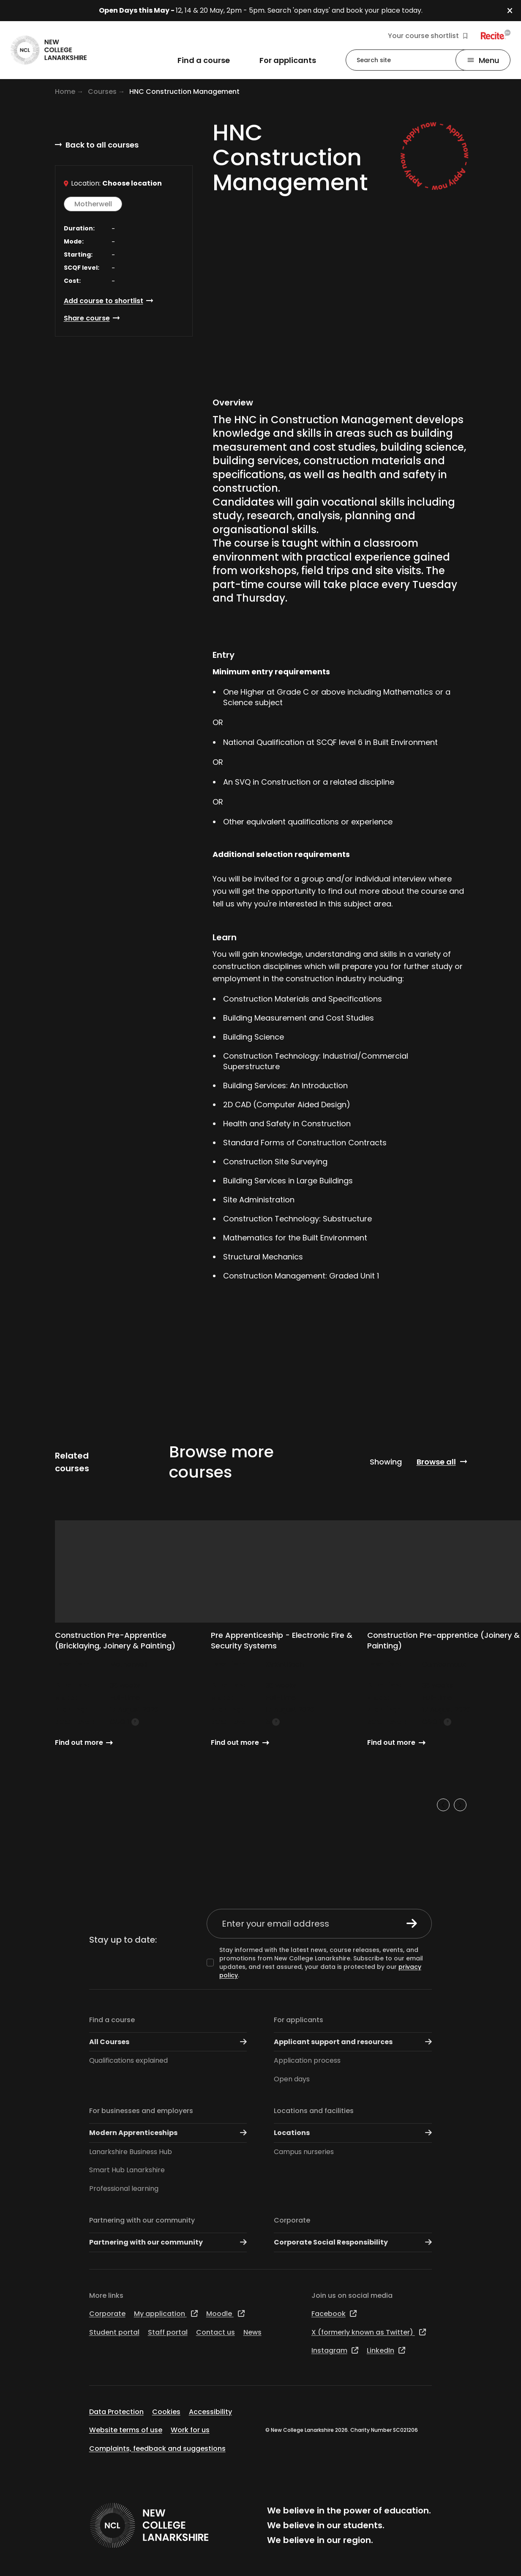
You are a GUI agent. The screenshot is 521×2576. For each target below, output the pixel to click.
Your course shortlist (427, 36)
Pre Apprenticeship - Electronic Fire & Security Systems (281, 1640)
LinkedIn (386, 2350)
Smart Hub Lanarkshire (127, 2170)
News (252, 2332)
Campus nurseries (304, 2152)
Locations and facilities (314, 2111)
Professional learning (123, 2188)
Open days (292, 2079)
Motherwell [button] (93, 204)
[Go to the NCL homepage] (49, 50)
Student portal (114, 2332)
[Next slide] (460, 1805)
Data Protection (116, 2412)
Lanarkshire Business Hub (130, 2152)
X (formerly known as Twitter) (368, 2332)
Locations (353, 2132)
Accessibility (210, 2412)
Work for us (190, 2430)
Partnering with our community (142, 2220)
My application (166, 2314)
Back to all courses (102, 145)
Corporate (292, 2220)
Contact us (215, 2332)
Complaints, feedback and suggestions (157, 2448)
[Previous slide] (443, 1805)
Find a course (112, 2020)
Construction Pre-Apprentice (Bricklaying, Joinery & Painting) (115, 1640)
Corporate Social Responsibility (353, 2242)
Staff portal (168, 2332)
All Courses (168, 2042)
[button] (514, 10)
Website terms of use (125, 2430)
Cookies (166, 2412)
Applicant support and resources (353, 2042)
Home (65, 91)
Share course (87, 318)
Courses (102, 91)
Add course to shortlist (103, 301)
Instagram (334, 2350)
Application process (307, 2060)
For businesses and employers (141, 2111)
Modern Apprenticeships (168, 2132)
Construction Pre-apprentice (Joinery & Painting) (443, 1640)
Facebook (334, 2314)
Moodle (225, 2314)
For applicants (298, 2020)
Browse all (436, 1461)
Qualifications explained (128, 2060)
